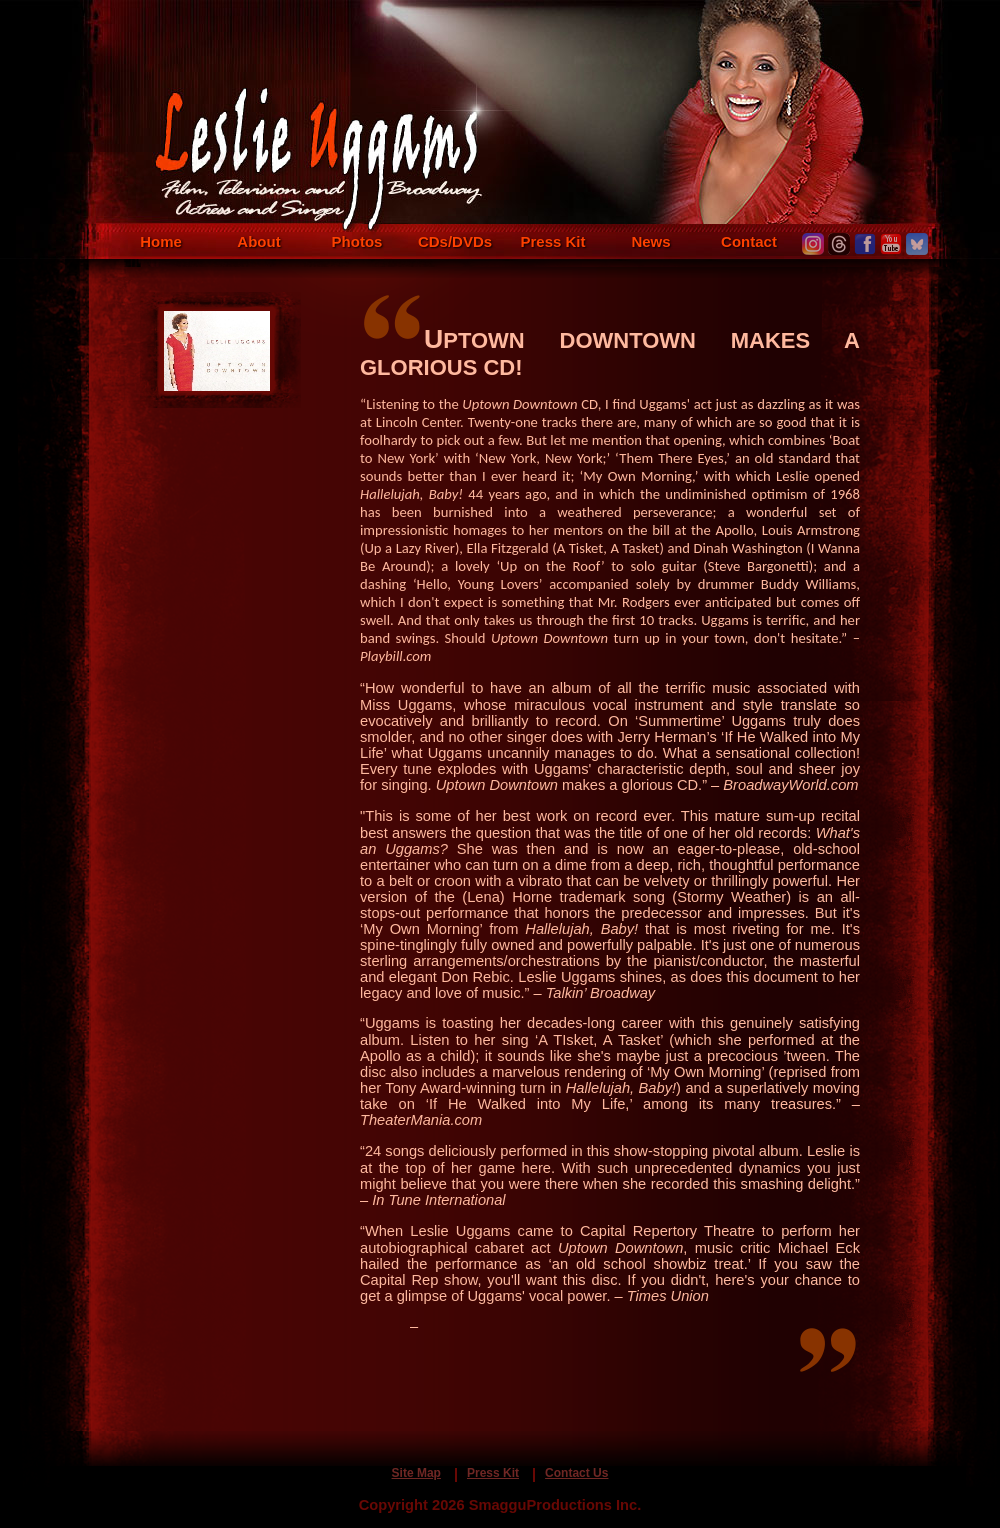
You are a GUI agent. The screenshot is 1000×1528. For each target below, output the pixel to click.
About (258, 241)
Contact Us (576, 1473)
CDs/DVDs (455, 241)
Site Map (416, 1473)
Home (161, 241)
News (650, 241)
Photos (357, 241)
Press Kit (552, 241)
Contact (749, 241)
